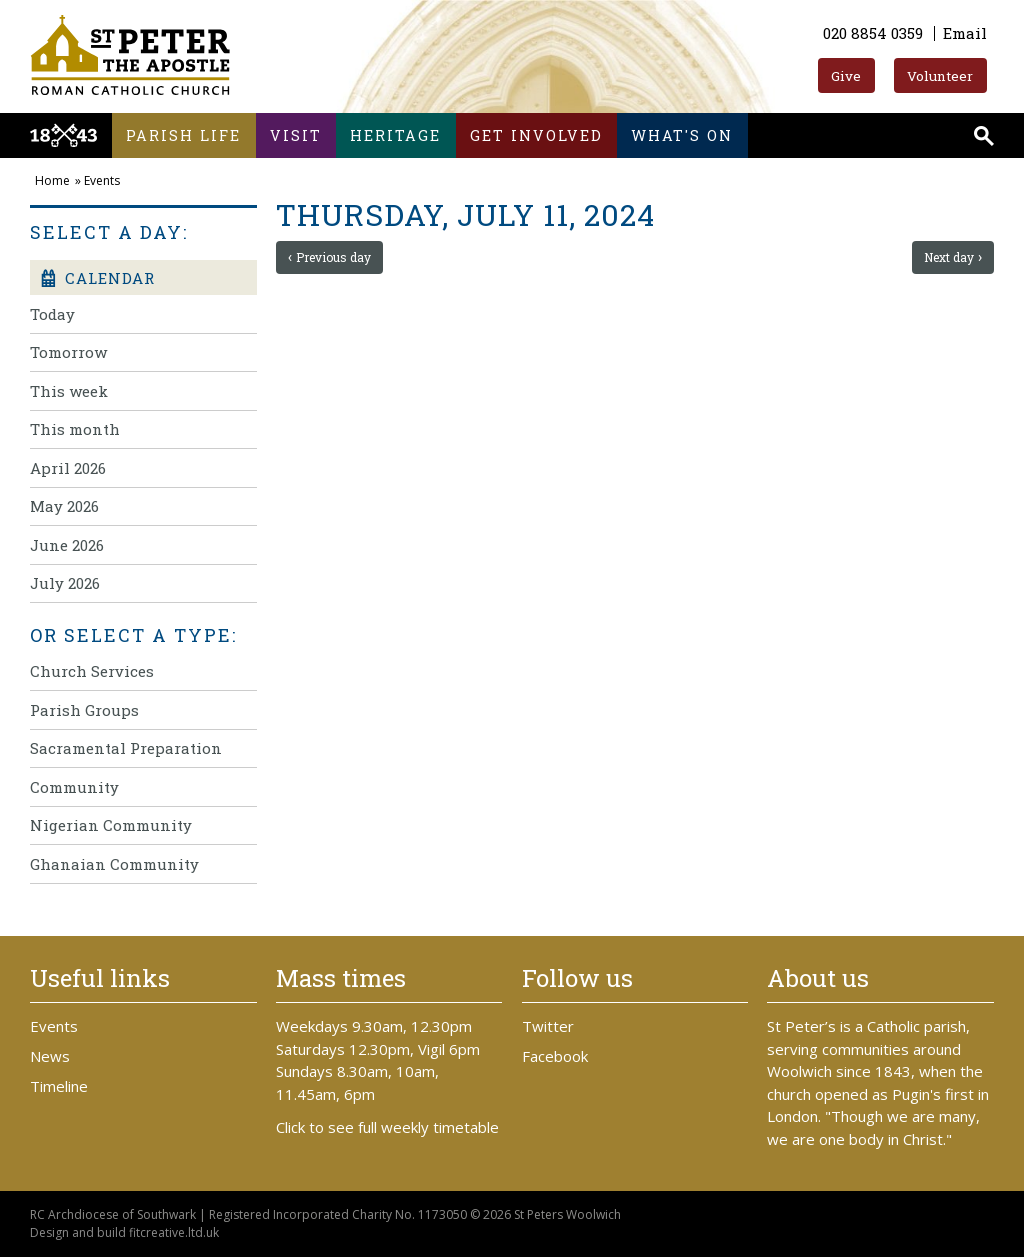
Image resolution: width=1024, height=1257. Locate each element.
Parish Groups (84, 710)
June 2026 (67, 545)
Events (102, 180)
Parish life (183, 135)
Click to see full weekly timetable (387, 1127)
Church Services (92, 671)
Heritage (395, 135)
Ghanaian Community (114, 864)
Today (52, 314)
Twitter (548, 1026)
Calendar (97, 278)
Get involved (536, 135)
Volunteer (940, 76)
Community (74, 787)
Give (846, 76)
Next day (949, 257)
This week (69, 391)
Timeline (59, 1086)
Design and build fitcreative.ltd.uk (124, 1232)
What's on (682, 135)
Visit (296, 135)
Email (965, 33)
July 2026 (65, 583)
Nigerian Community (111, 825)
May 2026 (64, 506)
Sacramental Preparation (126, 748)
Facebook (555, 1056)
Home (52, 180)
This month (75, 429)
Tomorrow (68, 352)
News (50, 1056)
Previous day (333, 257)
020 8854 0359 (873, 33)
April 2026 (68, 468)
